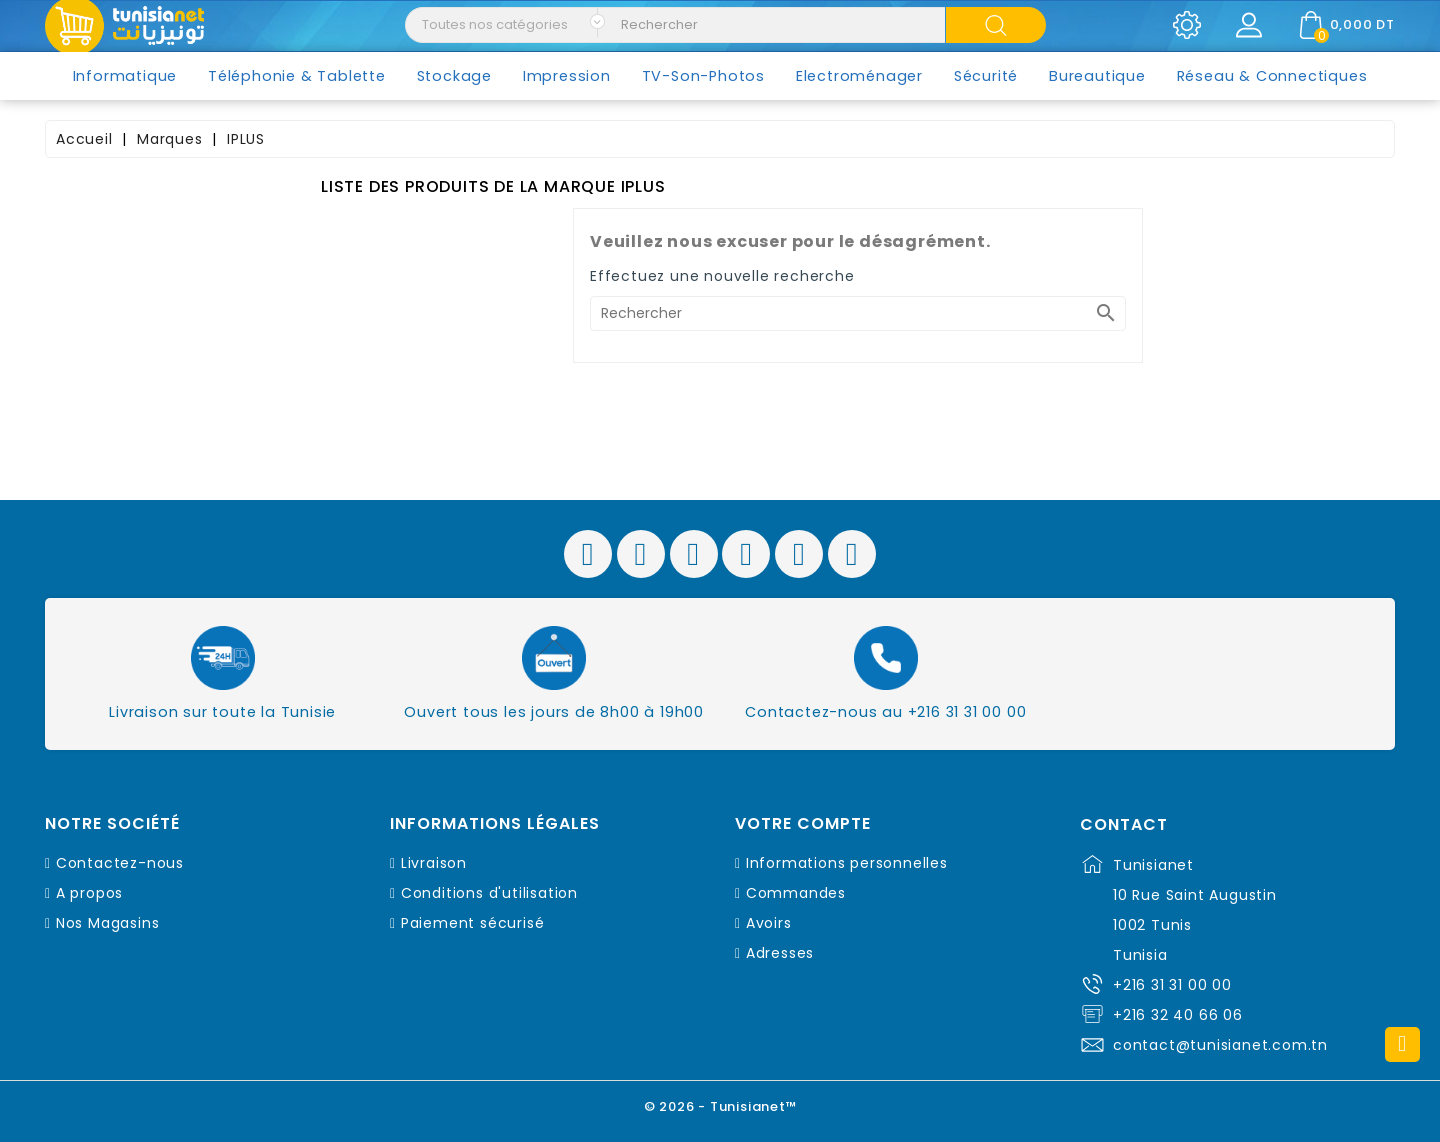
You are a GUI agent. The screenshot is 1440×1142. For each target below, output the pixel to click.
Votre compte (803, 824)
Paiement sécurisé (473, 923)
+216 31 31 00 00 (1172, 985)
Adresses (780, 953)
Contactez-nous (120, 863)
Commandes (796, 893)
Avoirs (769, 923)
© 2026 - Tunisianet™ (720, 1106)
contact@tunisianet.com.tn (1220, 1045)
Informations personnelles (847, 863)
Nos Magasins (108, 923)
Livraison (434, 863)
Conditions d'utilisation (489, 893)
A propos (89, 893)
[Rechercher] (858, 313)
